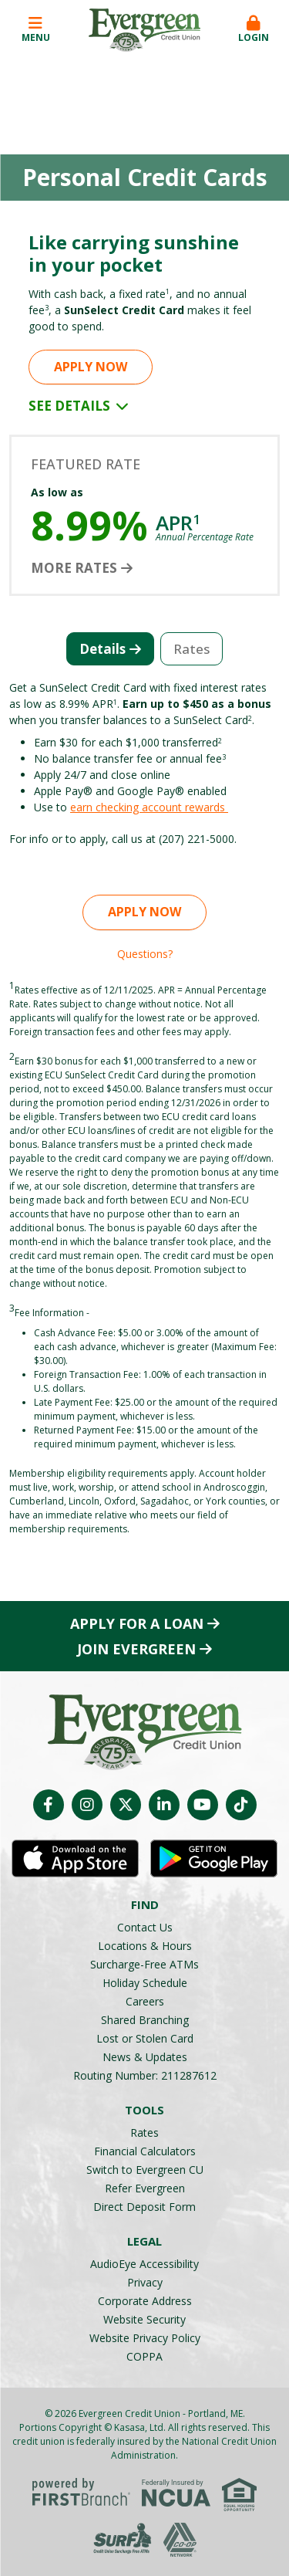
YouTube (202, 1804)
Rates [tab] (191, 649)
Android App (213, 1859)
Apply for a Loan (136, 1623)
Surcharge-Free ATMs (144, 1964)
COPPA (144, 2356)
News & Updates (144, 2057)
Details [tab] (102, 649)
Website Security (144, 2319)
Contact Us (145, 1927)
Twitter (125, 1804)
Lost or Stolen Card (144, 2038)
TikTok (241, 1804)
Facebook (48, 1804)
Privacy (145, 2282)
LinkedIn (164, 1804)
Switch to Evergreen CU (144, 2169)
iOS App (75, 1859)
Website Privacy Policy (144, 2338)
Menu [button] (35, 29)
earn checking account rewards (149, 807)
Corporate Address (145, 2300)
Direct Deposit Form (144, 2206)
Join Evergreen (136, 1649)
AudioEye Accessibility (144, 2263)
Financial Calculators (145, 2151)
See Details (79, 406)
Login (254, 29)
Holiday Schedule (144, 1982)
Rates (144, 2132)
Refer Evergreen (145, 2188)
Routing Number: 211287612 (145, 2075)
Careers (145, 2001)
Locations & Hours (145, 1945)
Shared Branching (145, 2019)
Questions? (145, 953)
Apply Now (90, 366)
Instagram (87, 1804)
